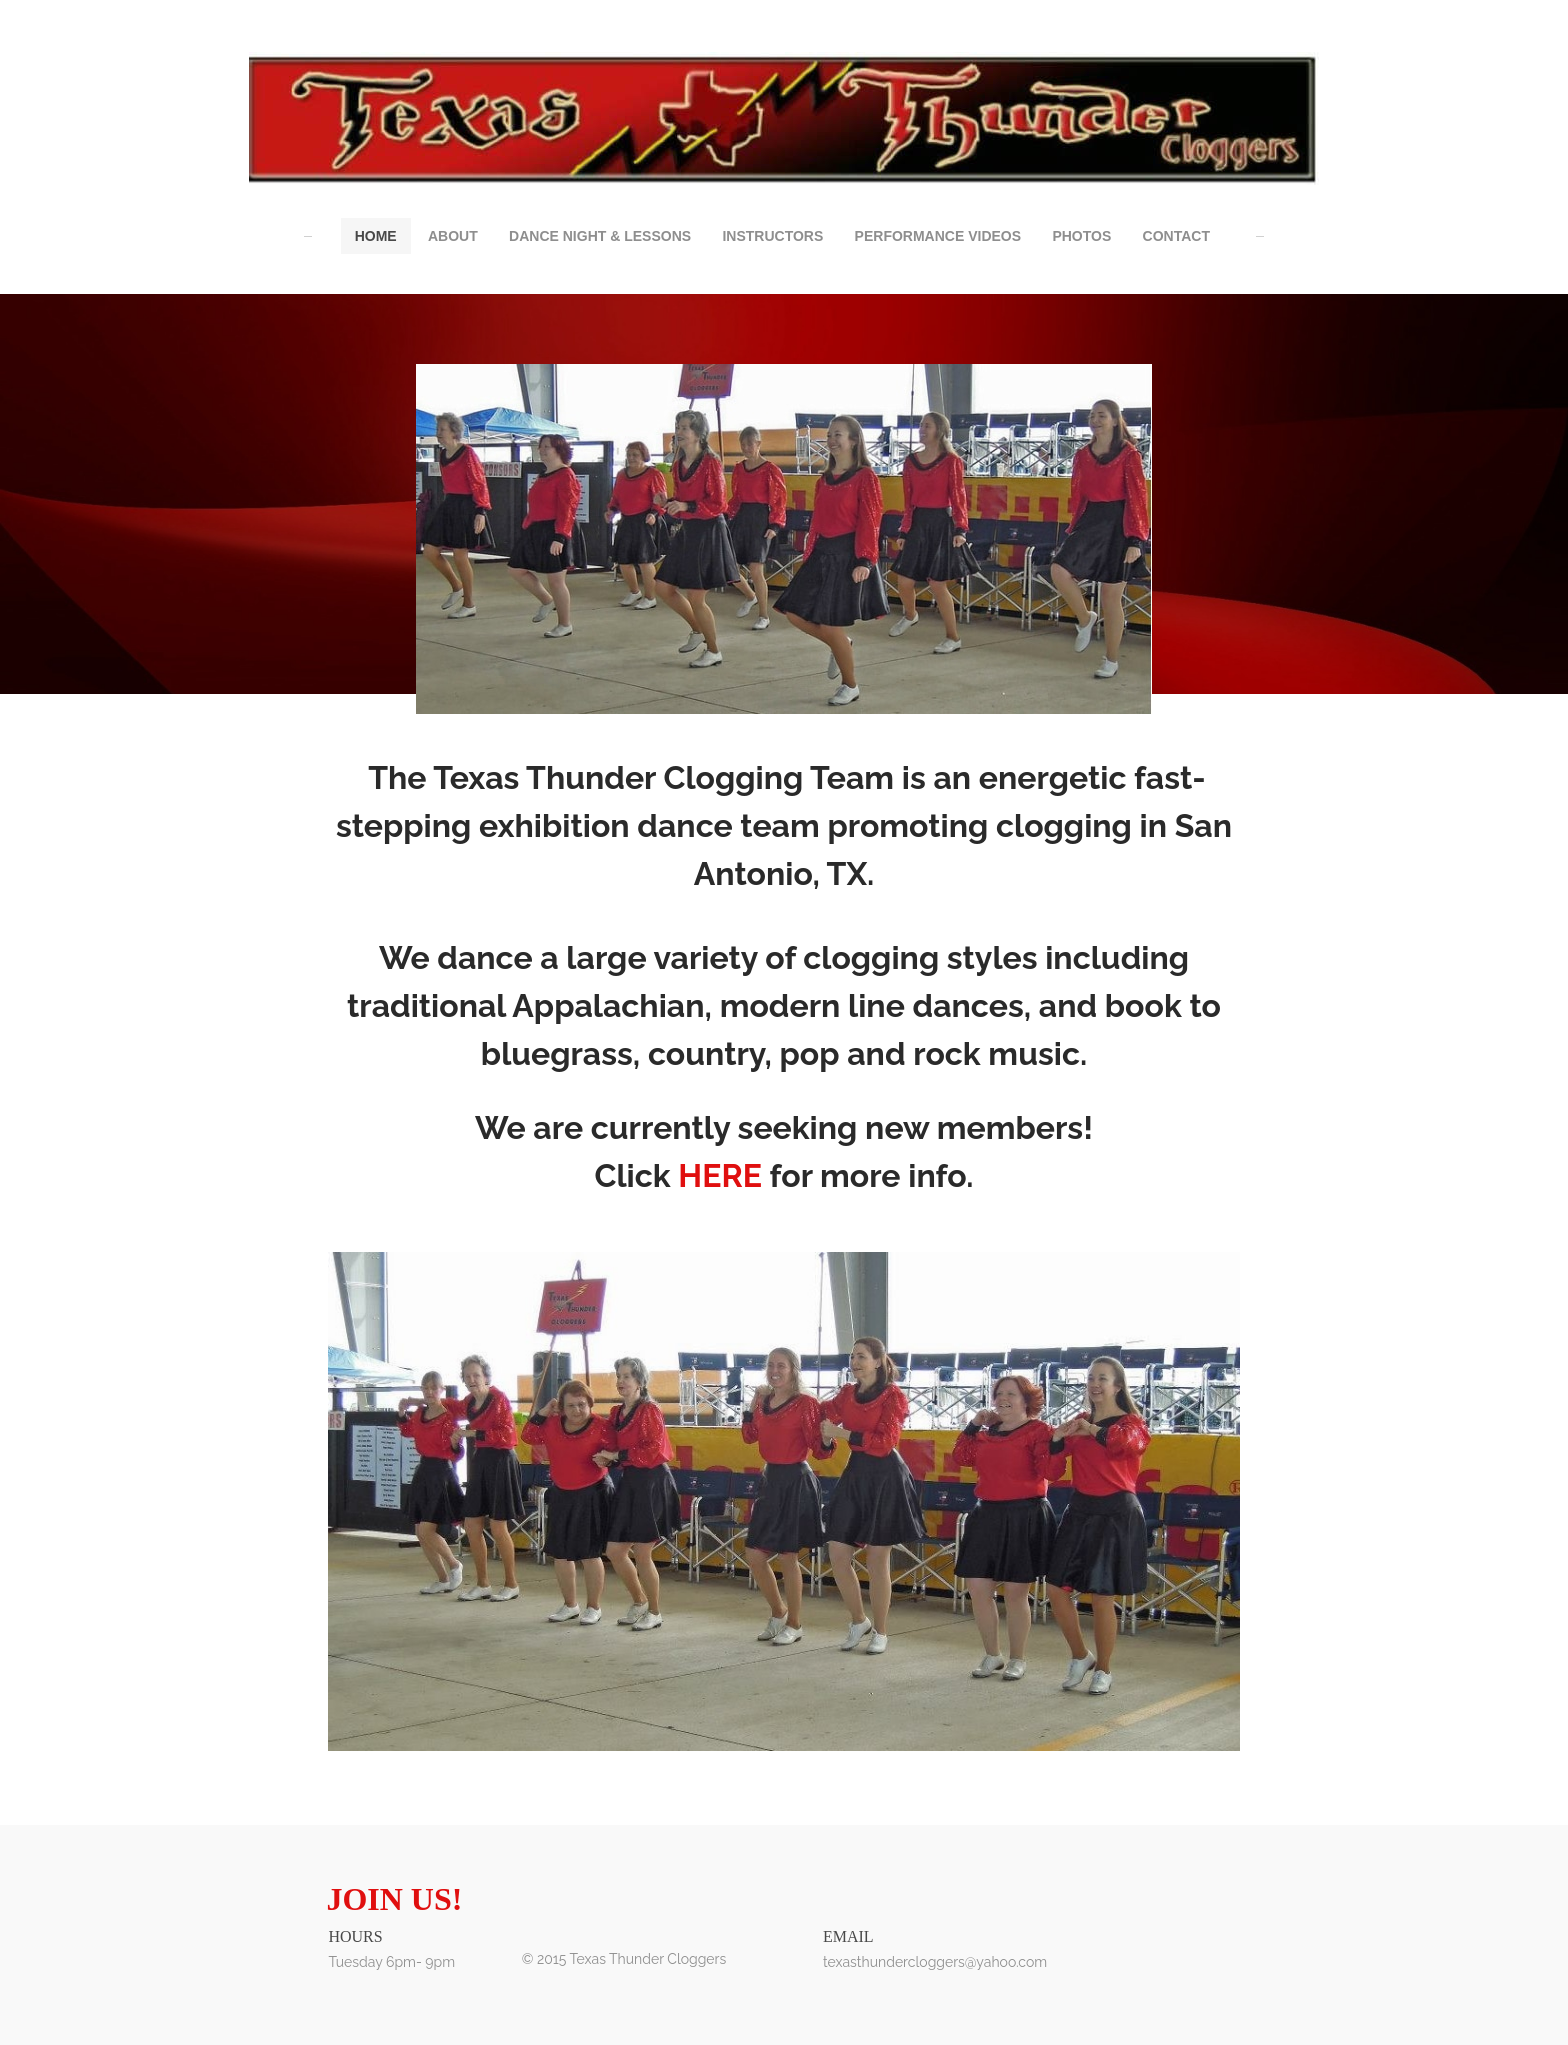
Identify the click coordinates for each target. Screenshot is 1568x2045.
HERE (720, 1175)
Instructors (772, 236)
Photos (1081, 236)
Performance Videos (938, 236)
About (453, 236)
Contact (1176, 236)
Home (376, 236)
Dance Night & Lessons (600, 236)
